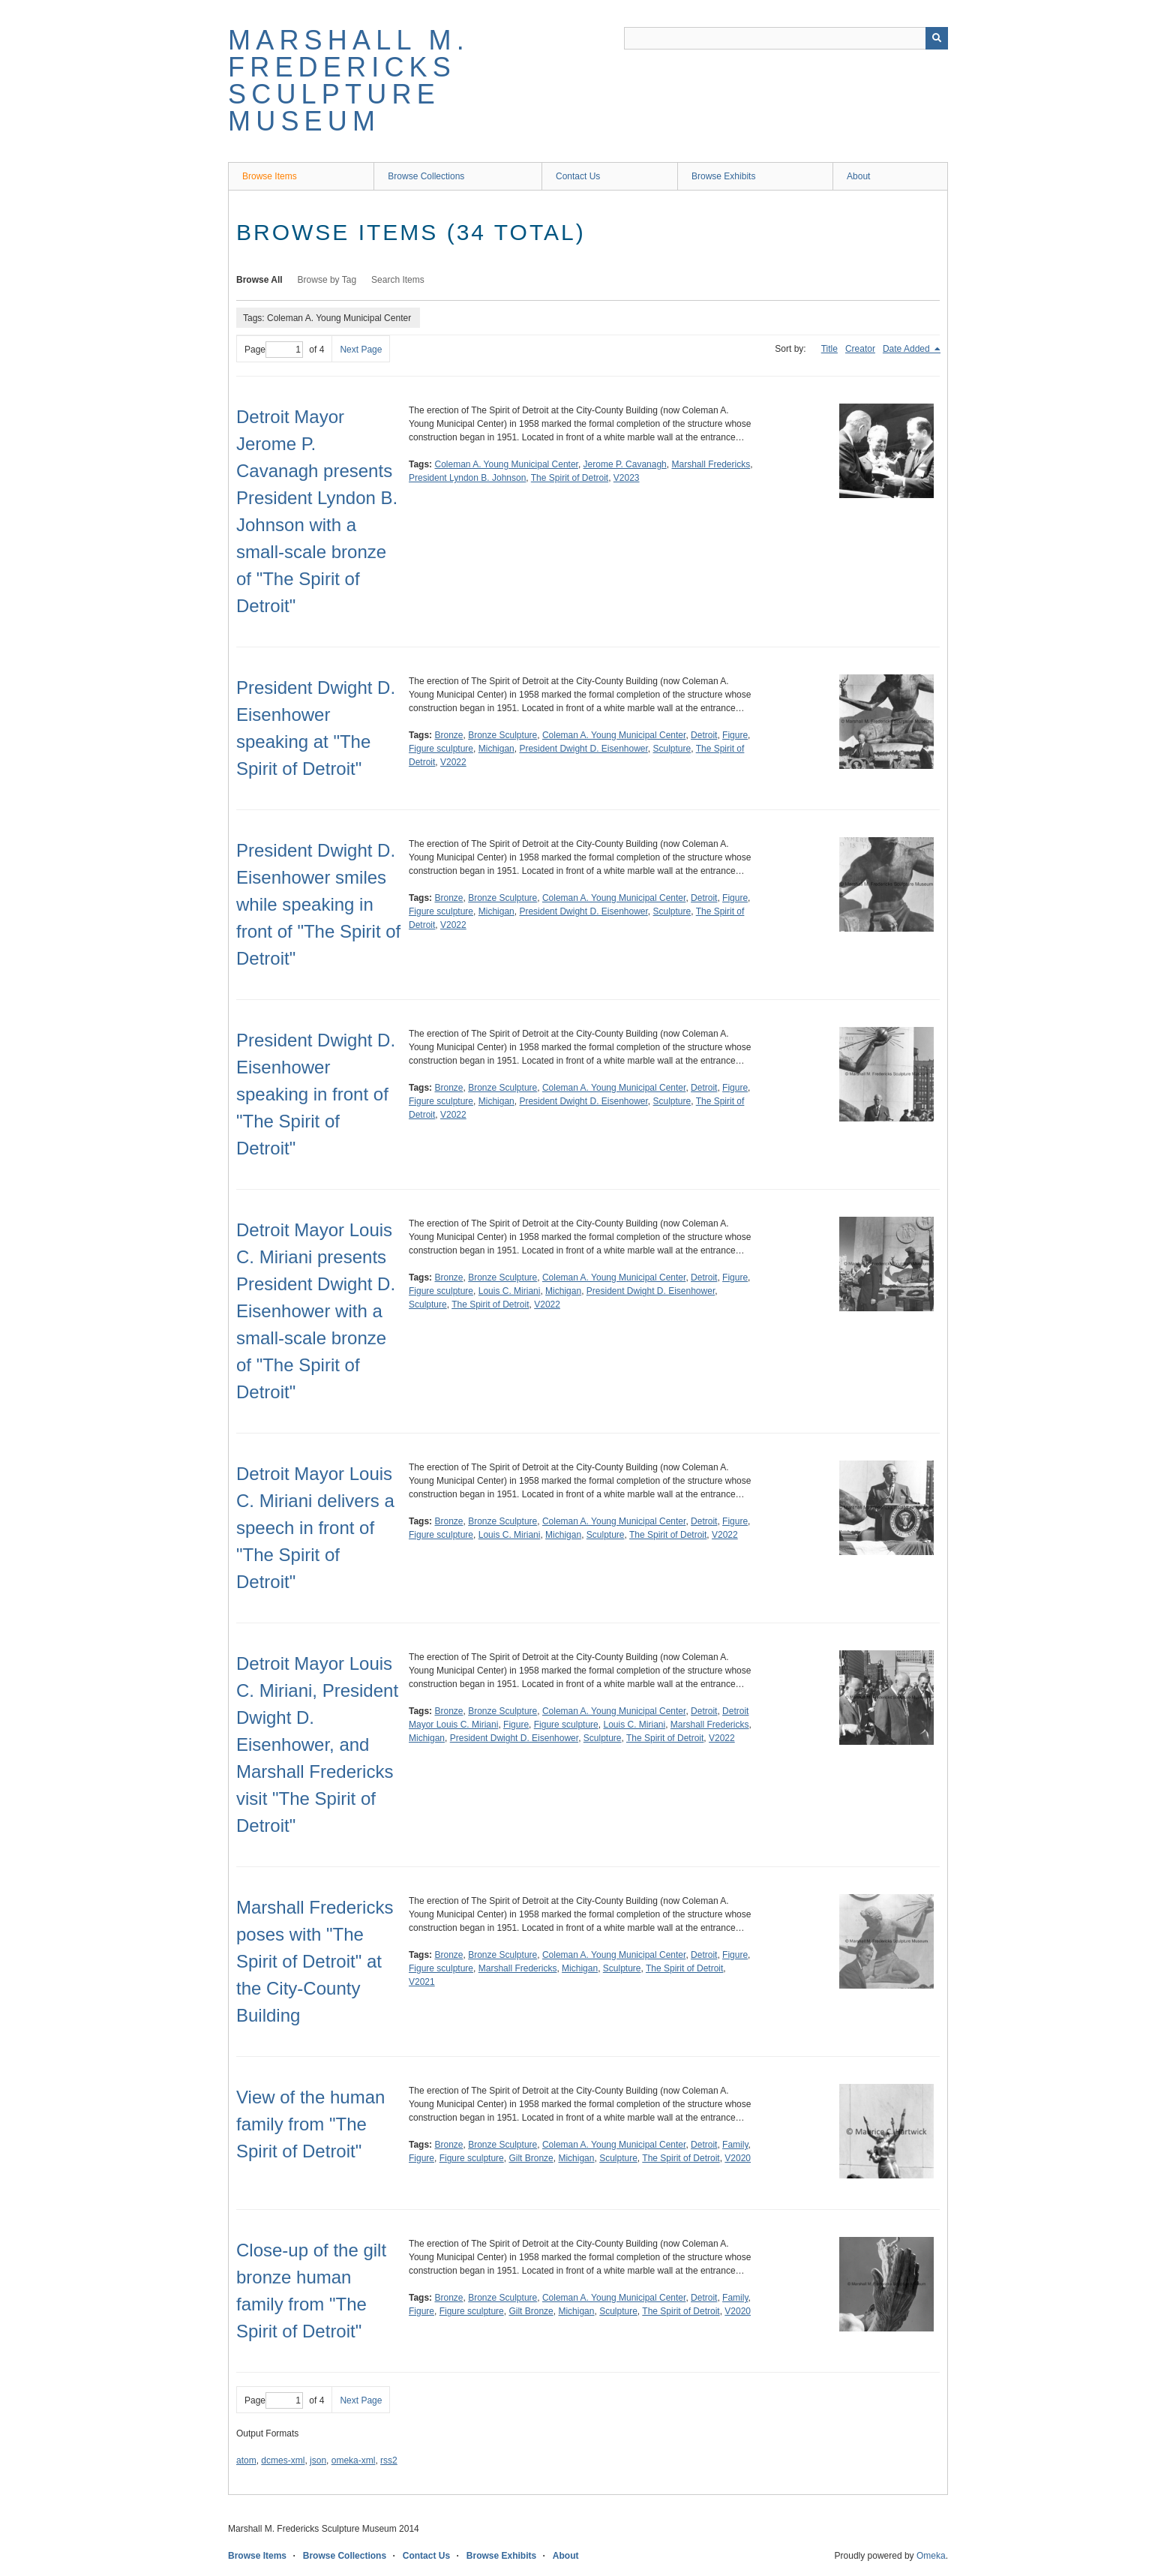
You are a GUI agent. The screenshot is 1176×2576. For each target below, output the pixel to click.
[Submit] (937, 38)
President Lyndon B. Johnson (467, 478)
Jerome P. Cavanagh (625, 464)
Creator (860, 349)
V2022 (453, 762)
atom (246, 2460)
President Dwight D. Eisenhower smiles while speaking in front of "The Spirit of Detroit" (318, 904)
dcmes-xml (282, 2460)
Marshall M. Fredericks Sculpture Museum (349, 81)
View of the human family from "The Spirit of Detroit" (310, 2124)
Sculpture (672, 748)
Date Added (907, 349)
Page (273, 349)
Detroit (704, 735)
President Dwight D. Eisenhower (583, 748)
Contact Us (578, 176)
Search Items (397, 280)
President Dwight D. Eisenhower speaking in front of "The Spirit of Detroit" (315, 1094)
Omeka (931, 2555)
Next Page (361, 349)
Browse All (259, 280)
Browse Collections (426, 176)
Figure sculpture (441, 748)
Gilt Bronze (530, 2158)
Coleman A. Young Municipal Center (506, 464)
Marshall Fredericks (710, 464)
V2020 (737, 2158)
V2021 (422, 1982)
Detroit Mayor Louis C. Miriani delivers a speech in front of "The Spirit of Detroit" (315, 1528)
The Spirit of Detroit (569, 478)
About (858, 176)
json (318, 2460)
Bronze (448, 735)
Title (829, 349)
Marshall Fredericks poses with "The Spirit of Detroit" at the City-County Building (314, 1961)
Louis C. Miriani (509, 1291)
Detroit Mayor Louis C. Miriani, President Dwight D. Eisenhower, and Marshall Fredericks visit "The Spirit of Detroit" (317, 1744)
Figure (735, 735)
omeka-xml (354, 2460)
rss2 (389, 2460)
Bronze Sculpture (502, 735)
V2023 (627, 478)
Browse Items (269, 176)
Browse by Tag (327, 280)
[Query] (786, 38)
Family (735, 2144)
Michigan (496, 748)
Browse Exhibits (723, 176)
